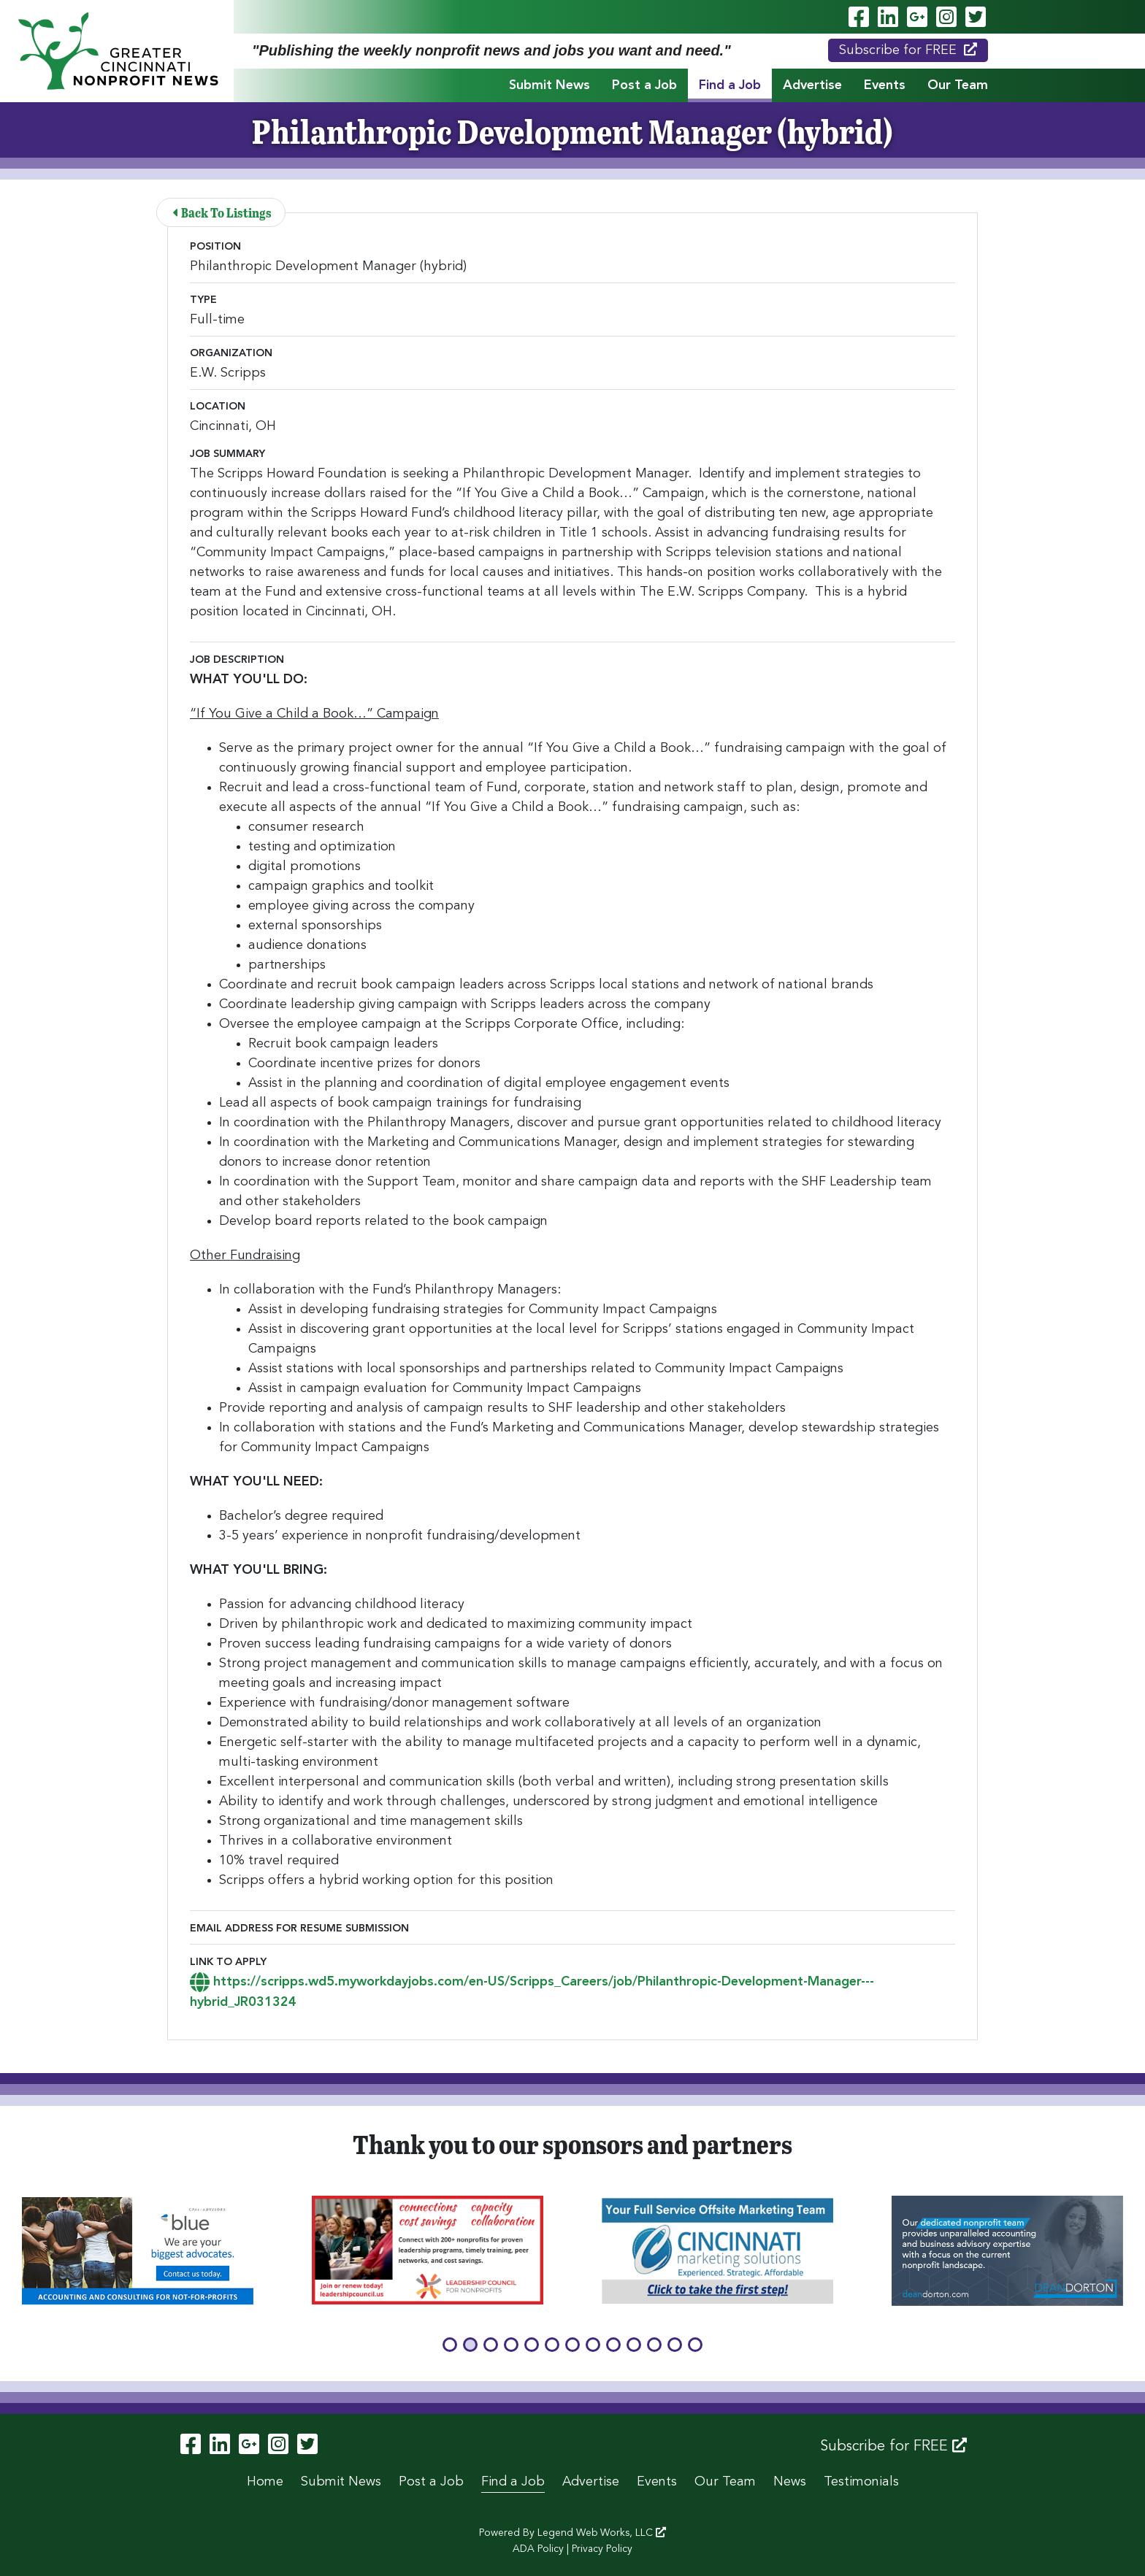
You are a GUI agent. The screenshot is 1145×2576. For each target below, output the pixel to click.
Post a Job (644, 85)
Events (884, 85)
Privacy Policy (602, 2549)
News (789, 2481)
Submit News (549, 85)
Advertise (812, 85)
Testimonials (861, 2481)
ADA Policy (538, 2549)
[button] (450, 2344)
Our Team (957, 85)
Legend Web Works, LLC (601, 2533)
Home (265, 2481)
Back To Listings (222, 212)
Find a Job (730, 85)
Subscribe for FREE (908, 49)
